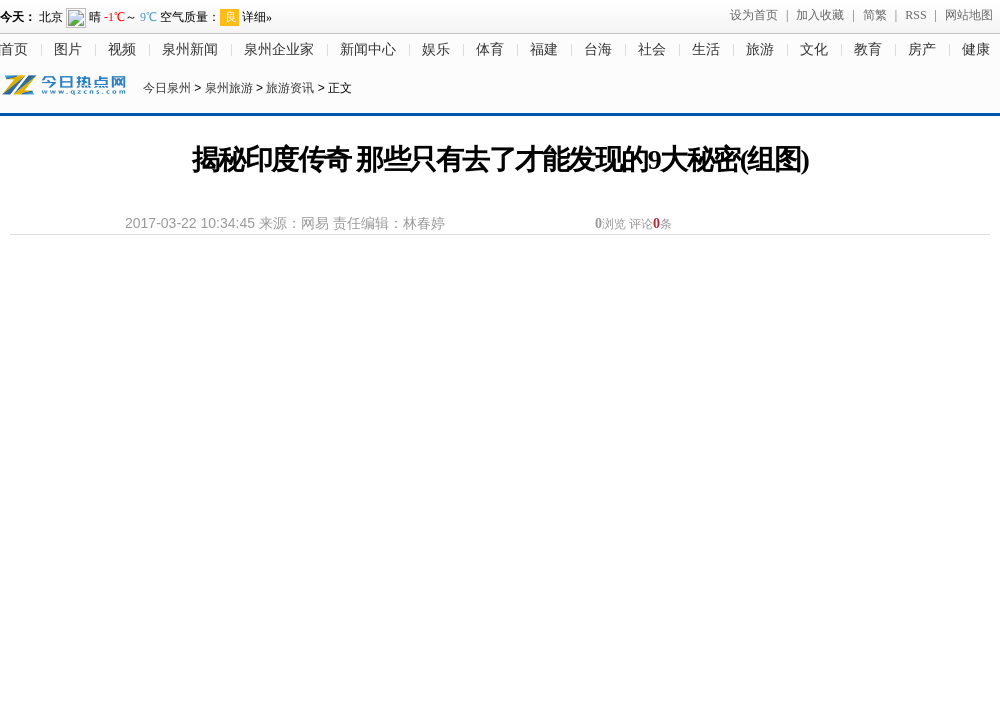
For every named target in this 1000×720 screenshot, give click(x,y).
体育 (490, 49)
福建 (544, 49)
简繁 (875, 15)
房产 (922, 49)
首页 (14, 49)
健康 (976, 49)
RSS (915, 15)
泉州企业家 (279, 49)
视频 (122, 49)
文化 (814, 49)
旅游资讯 (290, 88)
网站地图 (969, 15)
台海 (598, 49)
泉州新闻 (190, 49)
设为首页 (754, 15)
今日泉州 (167, 88)
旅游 (760, 49)
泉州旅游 (229, 88)
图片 (68, 49)
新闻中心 (368, 49)
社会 (652, 49)
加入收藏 (820, 15)
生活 (706, 49)
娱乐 (436, 49)
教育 (868, 49)
